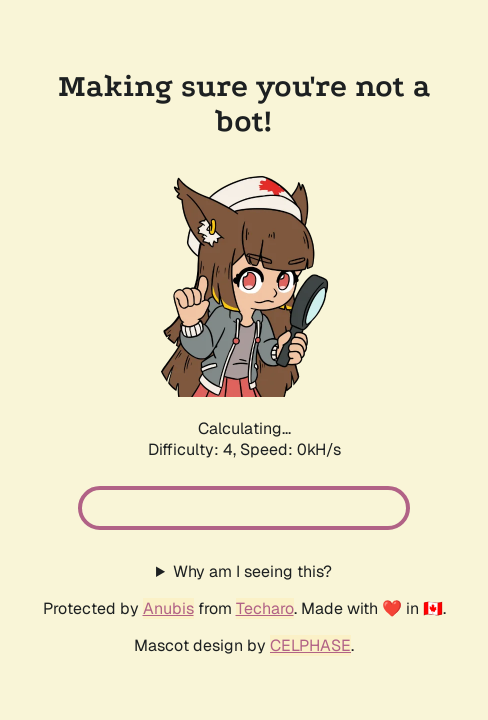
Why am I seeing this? (252, 571)
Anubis (168, 608)
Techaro (265, 608)
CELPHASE (310, 645)
